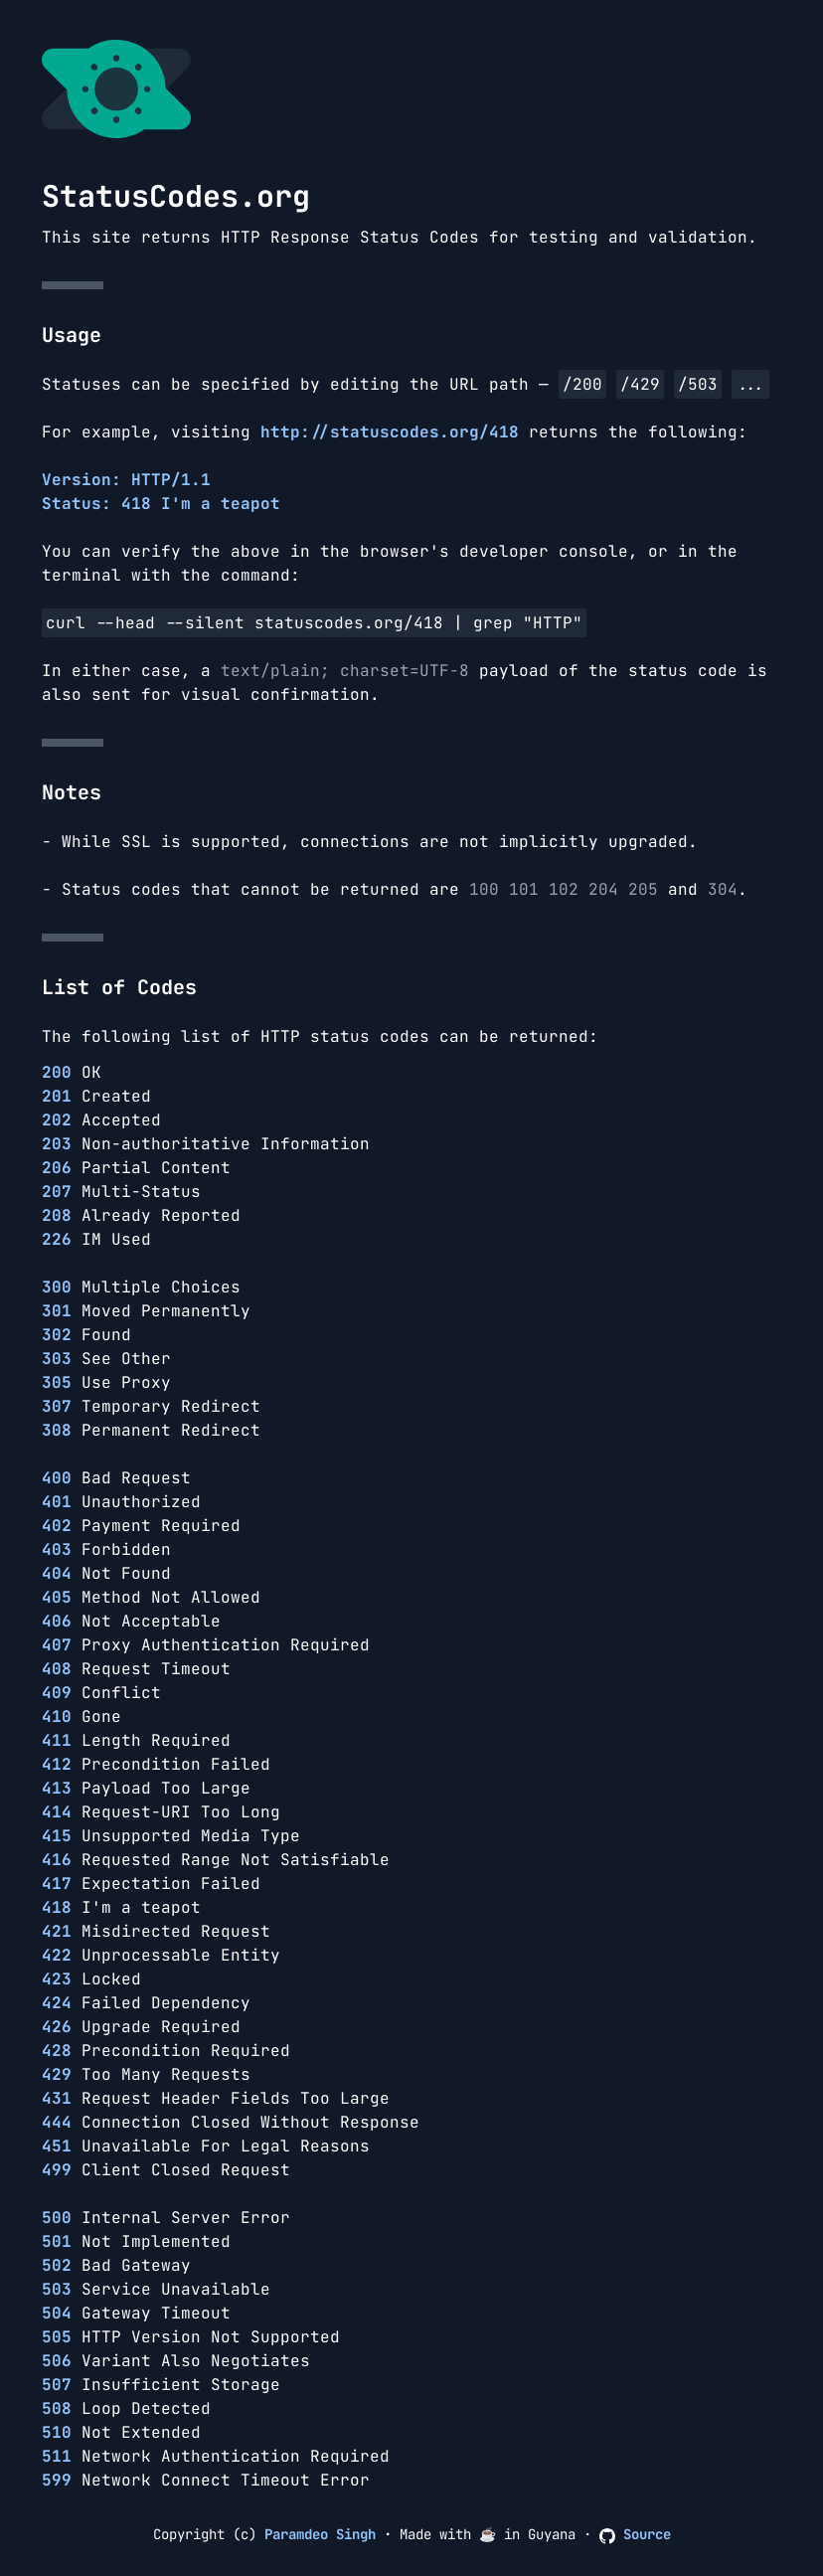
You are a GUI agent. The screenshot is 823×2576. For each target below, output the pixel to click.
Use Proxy (106, 1382)
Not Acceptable (131, 1621)
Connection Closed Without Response (230, 2122)
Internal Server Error (166, 2217)
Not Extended (121, 2432)
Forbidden (106, 1549)
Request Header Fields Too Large (216, 2098)
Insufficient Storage (161, 2384)
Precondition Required (166, 2050)
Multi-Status (121, 1191)
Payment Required (141, 1525)
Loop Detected (126, 2408)
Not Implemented (136, 2241)
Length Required (136, 1740)
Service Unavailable (156, 2289)
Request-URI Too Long (161, 1812)
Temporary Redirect (151, 1406)
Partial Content (136, 1167)
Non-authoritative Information (206, 1143)
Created (96, 1096)
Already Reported (141, 1215)
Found (86, 1334)
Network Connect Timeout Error (206, 2480)
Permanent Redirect (151, 1430)
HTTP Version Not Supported (191, 2336)
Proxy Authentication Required (206, 1644)
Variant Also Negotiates (176, 2360)
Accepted (101, 1120)
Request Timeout (136, 1668)
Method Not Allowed (151, 1597)
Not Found (106, 1573)
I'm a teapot (121, 1907)
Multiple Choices (141, 1287)
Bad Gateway (116, 2265)
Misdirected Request (156, 1931)
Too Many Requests (146, 2074)
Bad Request (116, 1477)
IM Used (96, 1239)
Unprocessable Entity (161, 1955)
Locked (91, 1979)
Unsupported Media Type (171, 1835)
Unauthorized (121, 1501)
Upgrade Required (141, 2026)
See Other (106, 1358)
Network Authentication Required (216, 2456)
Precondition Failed (156, 1764)
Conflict (101, 1692)
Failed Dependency (146, 2002)
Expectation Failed (151, 1883)
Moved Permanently (146, 1310)
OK (71, 1072)
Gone (81, 1716)
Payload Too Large (146, 1788)
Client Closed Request (166, 2169)
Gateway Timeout (136, 2313)
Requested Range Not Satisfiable (216, 1859)
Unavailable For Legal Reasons (206, 2146)
